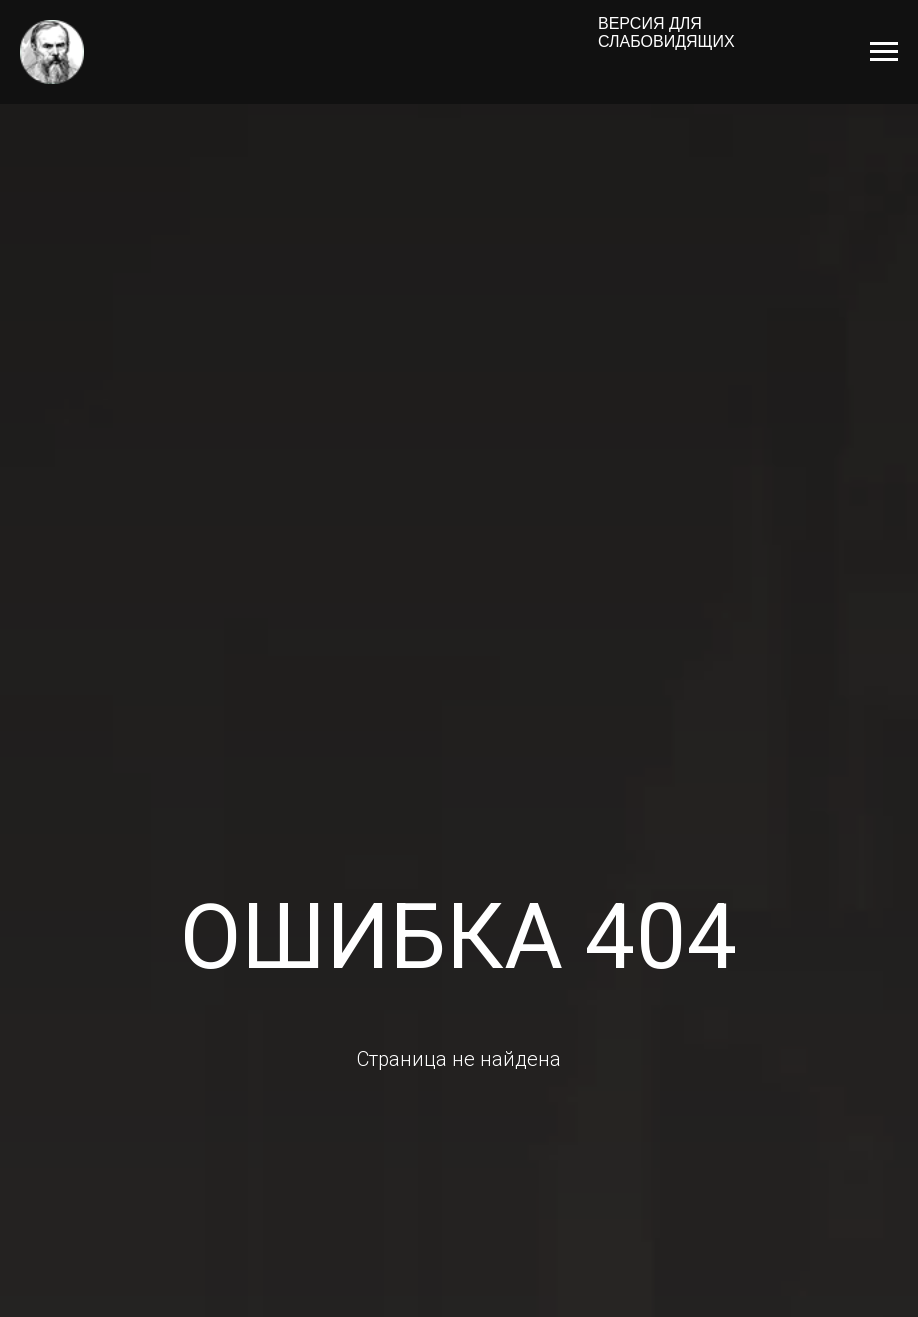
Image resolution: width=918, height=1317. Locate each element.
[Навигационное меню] (884, 52)
